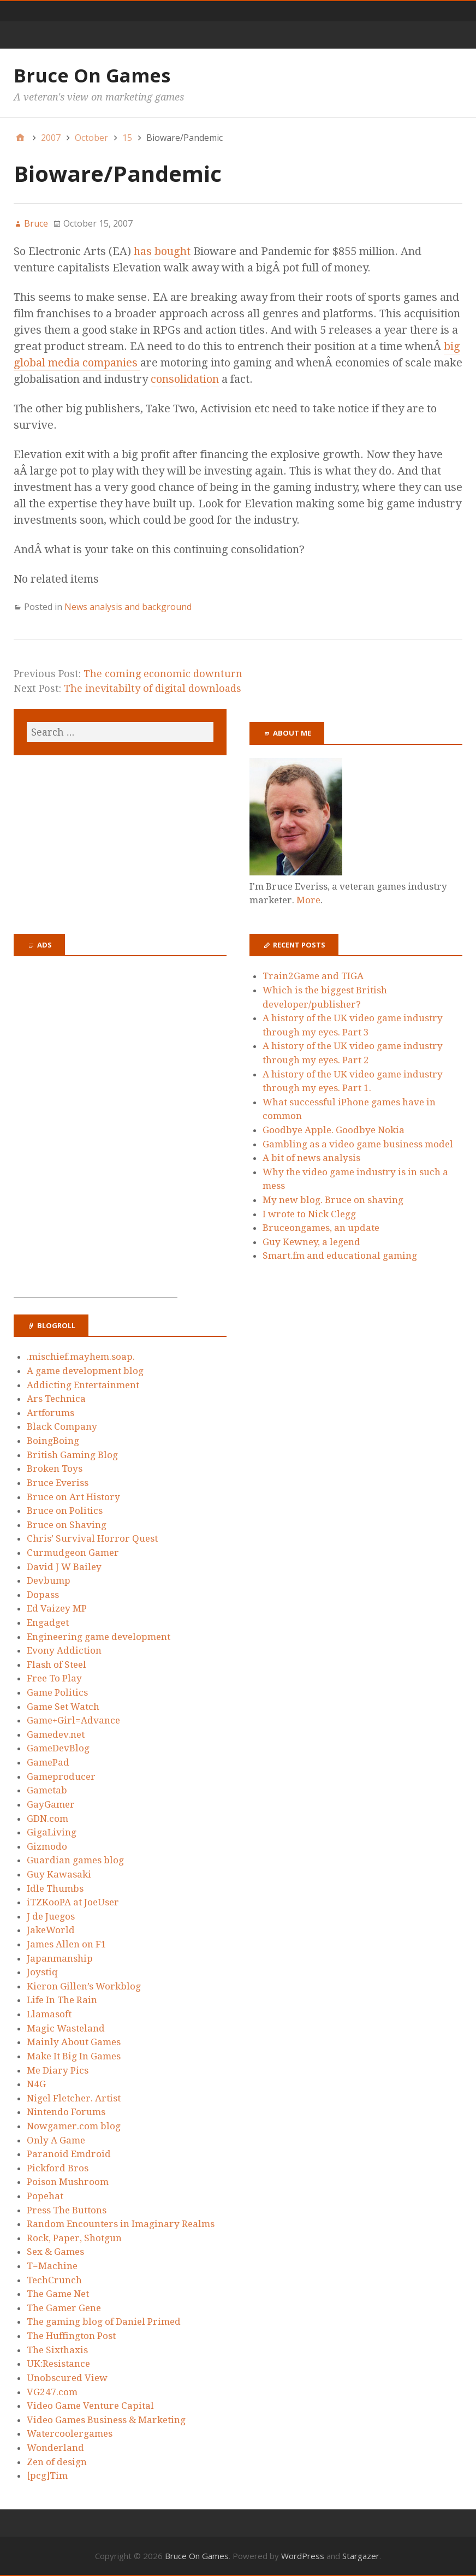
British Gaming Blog (72, 1454)
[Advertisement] (95, 1133)
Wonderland (55, 2447)
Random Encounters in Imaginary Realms (121, 2223)
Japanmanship (60, 1958)
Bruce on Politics (65, 1510)
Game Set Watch (63, 1706)
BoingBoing (53, 1440)
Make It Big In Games (74, 2056)
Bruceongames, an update (321, 1227)
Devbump (48, 1580)
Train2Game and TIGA (313, 975)
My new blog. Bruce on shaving (333, 1199)
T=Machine (52, 2265)
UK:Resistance (58, 2363)
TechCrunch (54, 2280)
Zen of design (57, 2461)
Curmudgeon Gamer (73, 1552)
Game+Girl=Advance (73, 1720)
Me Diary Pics (57, 2070)
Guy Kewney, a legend (311, 1241)
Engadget (48, 1622)
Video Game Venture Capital (90, 2405)
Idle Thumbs (55, 1888)
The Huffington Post (71, 2335)
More (308, 900)
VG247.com (52, 2391)
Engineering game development (98, 1636)
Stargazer (360, 2555)
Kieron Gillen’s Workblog (84, 1986)
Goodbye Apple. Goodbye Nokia (333, 1129)
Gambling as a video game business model (358, 1144)
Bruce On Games (92, 75)
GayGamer (51, 1804)
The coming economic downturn (163, 673)
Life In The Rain (62, 1999)
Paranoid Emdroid (69, 2153)
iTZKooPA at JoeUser (73, 1902)
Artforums (50, 1412)
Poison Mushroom (68, 2181)
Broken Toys (54, 1468)
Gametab (47, 1790)
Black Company (62, 1426)
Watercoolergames (69, 2433)
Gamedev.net (56, 1734)
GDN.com (47, 1818)
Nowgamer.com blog (74, 2126)
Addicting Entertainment (83, 1384)
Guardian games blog (75, 1860)
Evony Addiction (64, 1650)
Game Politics (57, 1692)
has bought (163, 251)
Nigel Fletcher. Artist (74, 2098)
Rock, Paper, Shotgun (74, 2237)
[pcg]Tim (47, 2475)
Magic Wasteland (66, 2028)
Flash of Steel (56, 1664)
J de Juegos (51, 1916)
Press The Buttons (66, 2210)
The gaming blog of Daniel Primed (104, 2321)
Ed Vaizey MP (57, 1608)
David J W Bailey (64, 1566)
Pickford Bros (57, 2168)
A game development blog (85, 1370)
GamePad (48, 1762)
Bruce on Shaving (66, 1524)
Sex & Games (55, 2251)
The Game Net (58, 2293)
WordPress (302, 2555)
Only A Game (56, 2140)
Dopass (43, 1594)
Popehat (45, 2195)
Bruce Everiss (57, 1482)
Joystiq (42, 1972)
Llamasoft (49, 2014)
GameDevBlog (58, 1748)
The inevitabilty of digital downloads (152, 688)
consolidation (185, 379)
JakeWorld (51, 1929)
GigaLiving (51, 1832)
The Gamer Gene (64, 2307)
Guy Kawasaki (59, 1874)
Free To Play (54, 1678)
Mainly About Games (74, 2041)
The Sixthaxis (57, 2349)
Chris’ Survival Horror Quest (92, 1538)
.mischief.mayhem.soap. (81, 1356)
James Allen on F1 (66, 1944)
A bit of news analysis (311, 1157)
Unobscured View (67, 2377)
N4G (36, 2083)
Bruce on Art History (73, 1496)
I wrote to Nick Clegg (309, 1214)
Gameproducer (61, 1776)
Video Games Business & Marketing (106, 2419)
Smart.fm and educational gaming (340, 1255)
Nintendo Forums (66, 2111)
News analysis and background (128, 607)
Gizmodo (47, 1846)
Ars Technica (56, 1398)
